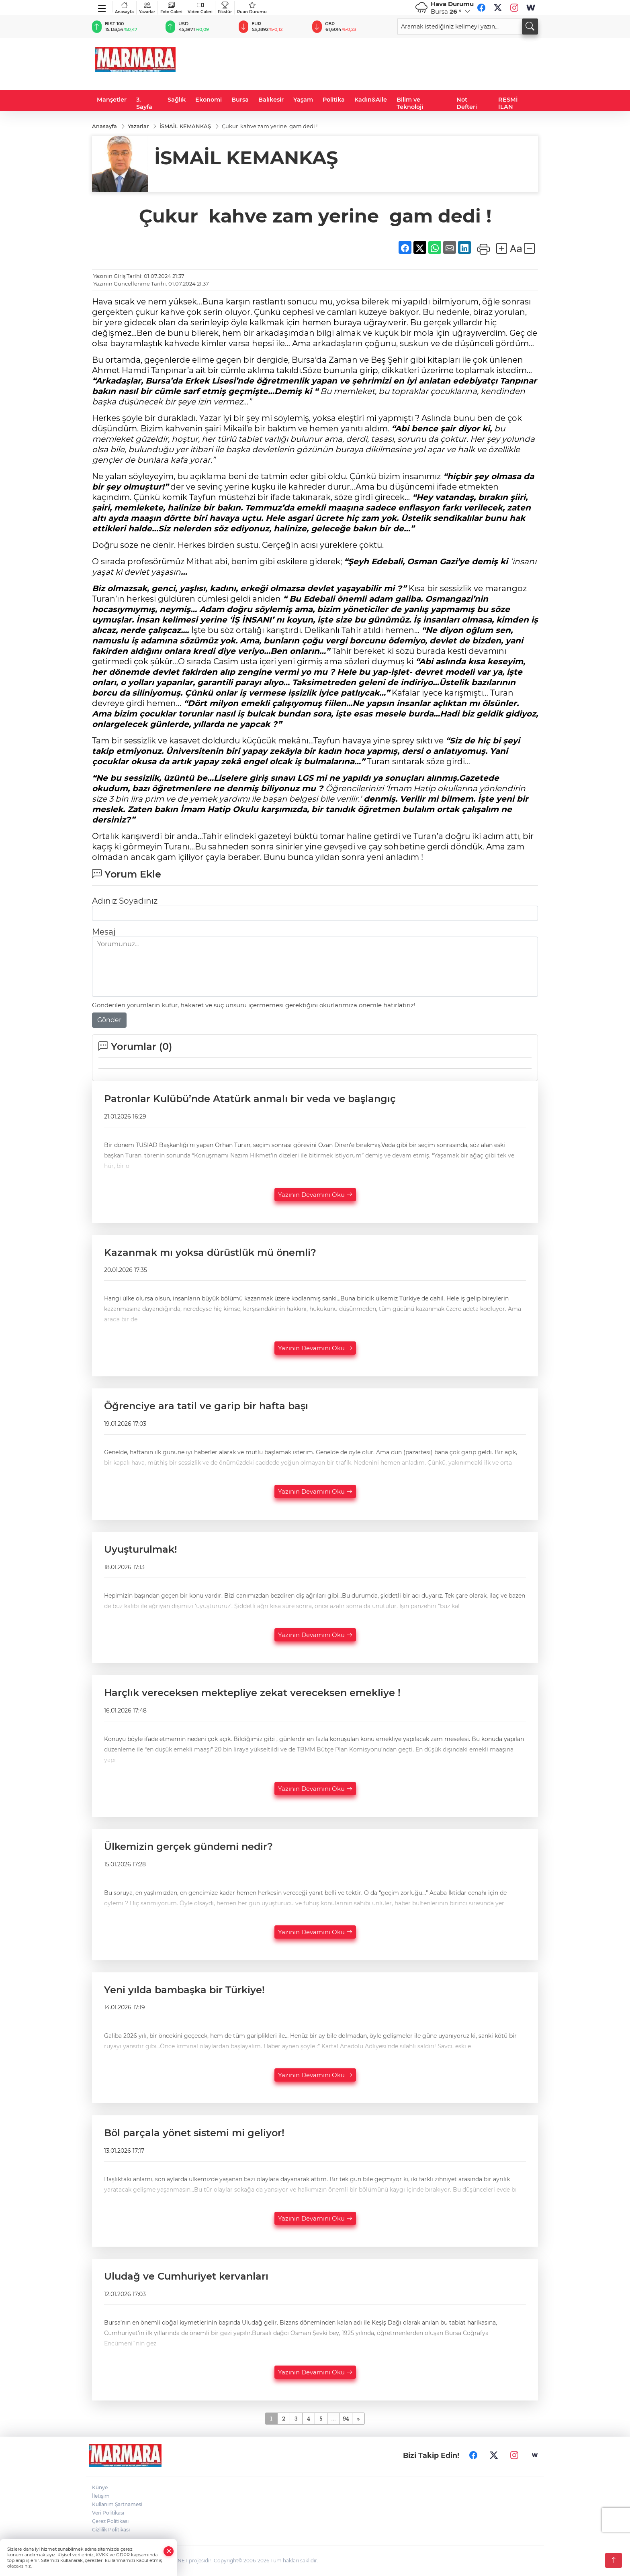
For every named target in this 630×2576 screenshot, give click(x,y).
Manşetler (112, 99)
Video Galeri (200, 7)
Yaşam (303, 99)
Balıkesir (271, 99)
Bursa (240, 99)
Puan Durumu (252, 7)
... (333, 2418)
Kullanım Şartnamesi (117, 2504)
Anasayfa (124, 7)
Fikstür (225, 7)
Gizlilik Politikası (111, 2530)
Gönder (109, 1020)
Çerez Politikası (110, 2521)
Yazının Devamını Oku (315, 1194)
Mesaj (103, 932)
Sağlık (177, 99)
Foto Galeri (171, 7)
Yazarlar (147, 7)
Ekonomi (208, 99)
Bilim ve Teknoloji (410, 103)
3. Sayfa (144, 103)
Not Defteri (466, 103)
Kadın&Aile (370, 99)
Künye (100, 2487)
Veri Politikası (108, 2513)
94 (346, 2418)
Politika (334, 99)
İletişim (101, 2496)
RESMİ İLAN (508, 103)
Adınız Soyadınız (125, 901)
